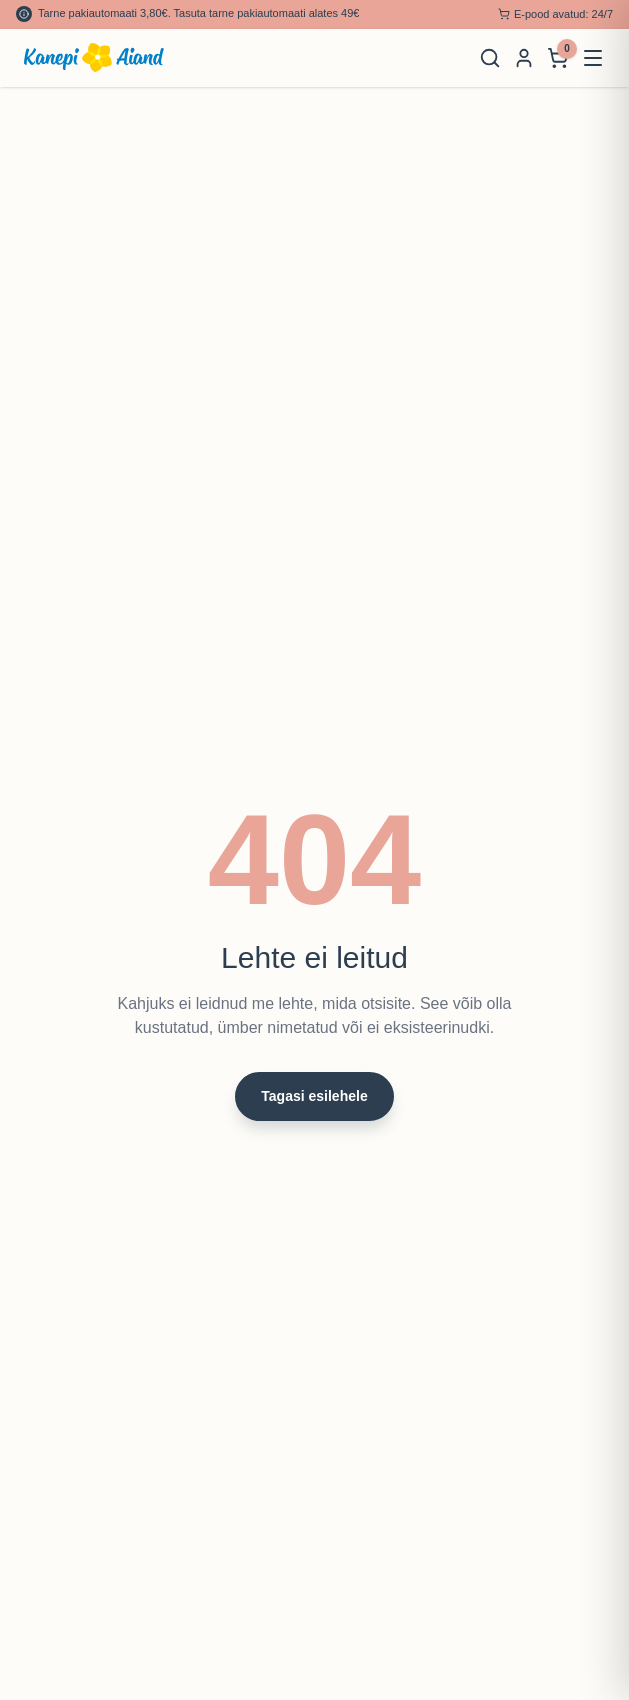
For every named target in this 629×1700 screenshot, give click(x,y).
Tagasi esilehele (314, 1096)
